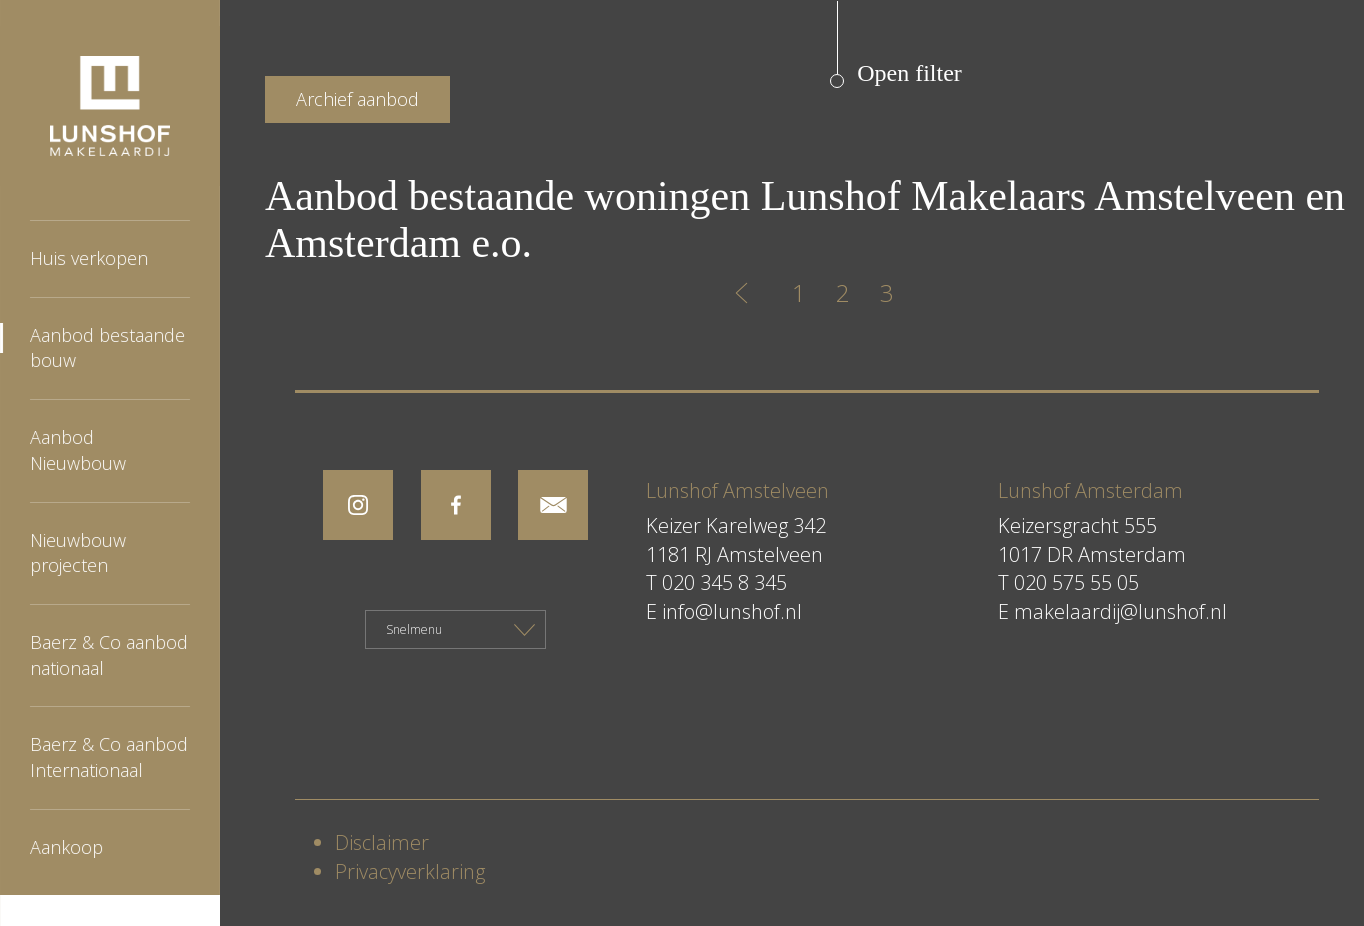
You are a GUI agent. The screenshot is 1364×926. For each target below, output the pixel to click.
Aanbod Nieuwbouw (78, 450)
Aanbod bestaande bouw (107, 348)
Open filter (909, 73)
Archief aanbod (357, 99)
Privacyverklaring (410, 871)
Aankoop (66, 847)
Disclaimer (382, 842)
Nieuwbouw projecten (78, 553)
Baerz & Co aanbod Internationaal (109, 757)
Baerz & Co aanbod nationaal (109, 655)
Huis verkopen (89, 258)
